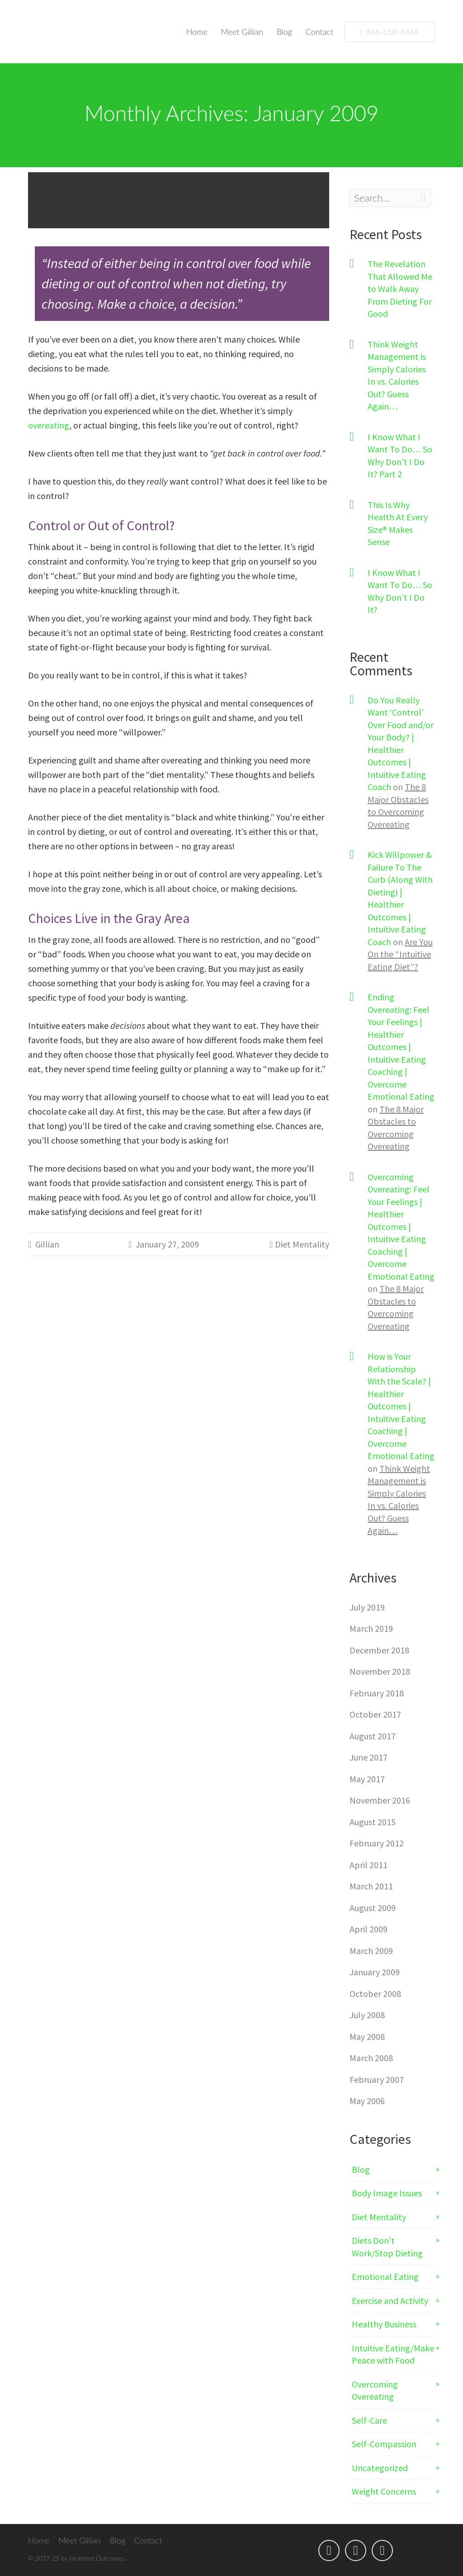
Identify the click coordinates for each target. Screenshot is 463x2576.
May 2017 (367, 1779)
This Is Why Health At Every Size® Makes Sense (398, 523)
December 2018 (379, 1650)
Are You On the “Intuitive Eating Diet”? (400, 954)
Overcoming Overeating (375, 2390)
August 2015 (373, 1821)
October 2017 (375, 1714)
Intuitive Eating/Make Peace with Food (393, 2354)
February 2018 (377, 1693)
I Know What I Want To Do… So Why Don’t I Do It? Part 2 (400, 455)
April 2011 (368, 1864)
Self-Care (369, 2420)
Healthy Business (384, 2324)
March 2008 (371, 2057)
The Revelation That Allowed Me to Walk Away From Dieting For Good (400, 288)
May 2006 (367, 2100)
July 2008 (367, 2014)
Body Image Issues (387, 2193)
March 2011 (371, 1886)
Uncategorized (380, 2467)
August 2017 (373, 1736)
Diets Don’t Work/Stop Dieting (387, 2247)
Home (197, 32)
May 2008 (367, 2036)
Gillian (47, 1244)
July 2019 (367, 1607)
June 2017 (368, 1757)
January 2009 (375, 1972)
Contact (319, 32)
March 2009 (371, 1950)
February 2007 (377, 2079)
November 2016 (380, 1800)
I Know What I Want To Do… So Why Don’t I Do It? (400, 591)
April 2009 (368, 1929)
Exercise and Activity (390, 2300)
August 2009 (373, 1907)
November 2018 (380, 1671)
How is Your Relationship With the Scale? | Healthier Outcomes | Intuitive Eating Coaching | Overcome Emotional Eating (401, 1406)
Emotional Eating (385, 2276)
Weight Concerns (384, 2491)
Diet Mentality (302, 1244)
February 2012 (377, 1843)
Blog (284, 32)
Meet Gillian (242, 32)
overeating (48, 425)
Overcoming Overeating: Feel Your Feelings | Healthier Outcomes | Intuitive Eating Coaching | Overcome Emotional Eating (401, 1226)
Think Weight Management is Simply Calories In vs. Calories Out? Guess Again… (397, 375)
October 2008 (375, 1993)
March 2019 (371, 1628)
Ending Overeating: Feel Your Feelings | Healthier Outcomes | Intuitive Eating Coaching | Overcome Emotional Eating (401, 1046)
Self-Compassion (384, 2443)
